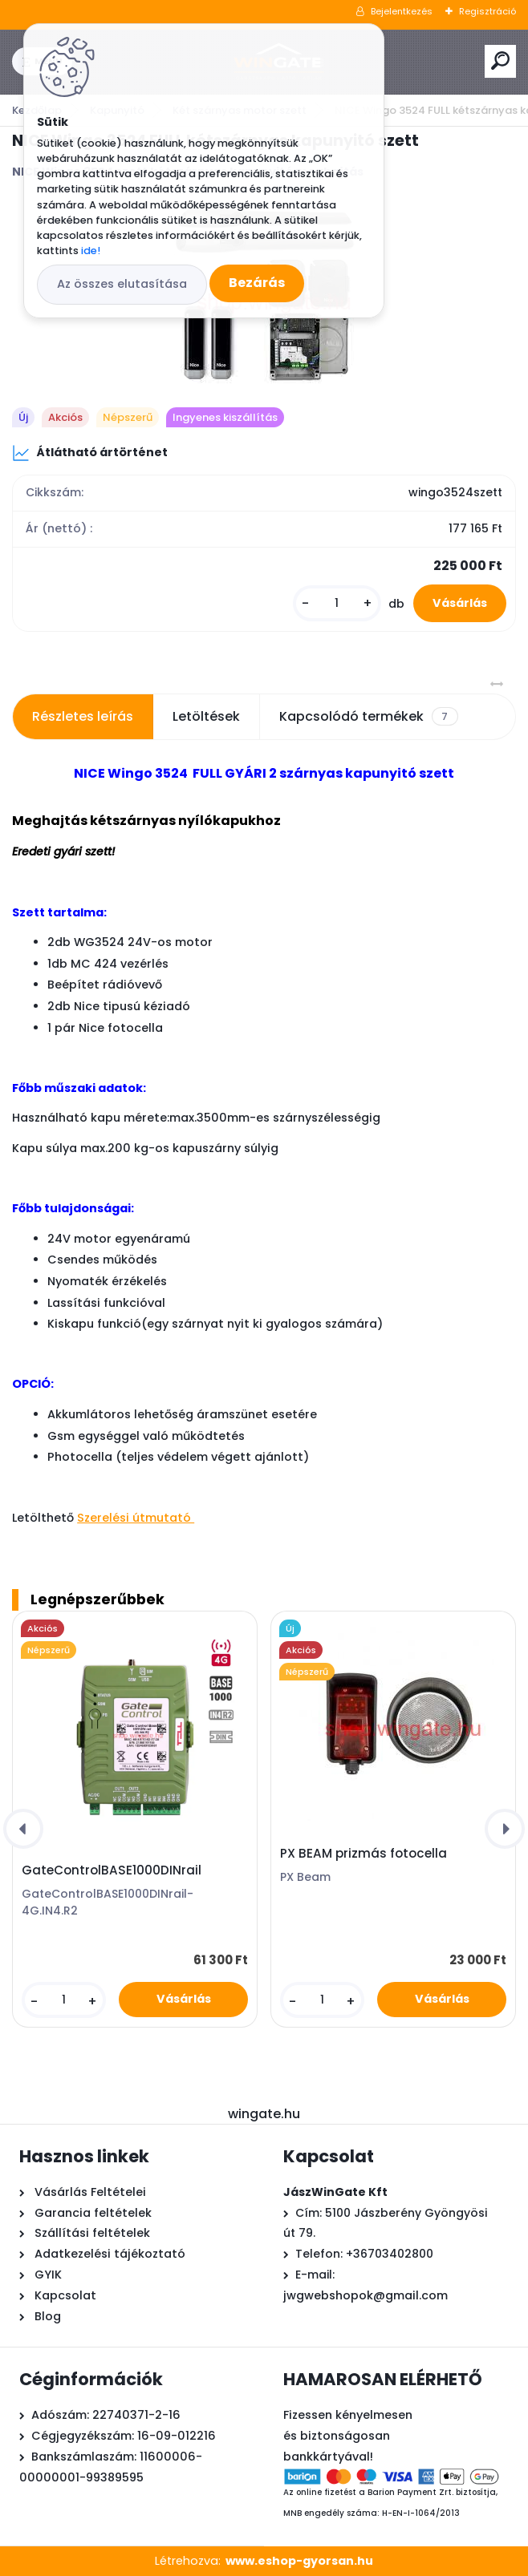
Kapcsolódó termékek (368, 716)
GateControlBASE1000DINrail (111, 1870)
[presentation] (23, 1829)
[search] (500, 60)
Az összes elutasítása (122, 284)
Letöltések (206, 716)
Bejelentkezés (402, 11)
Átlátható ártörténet (90, 453)
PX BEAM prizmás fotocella (363, 1854)
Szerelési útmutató (135, 1518)
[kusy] (337, 603)
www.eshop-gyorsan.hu (299, 2561)
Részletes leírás (82, 716)
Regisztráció (487, 11)
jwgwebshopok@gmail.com (365, 2295)
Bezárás (257, 282)
